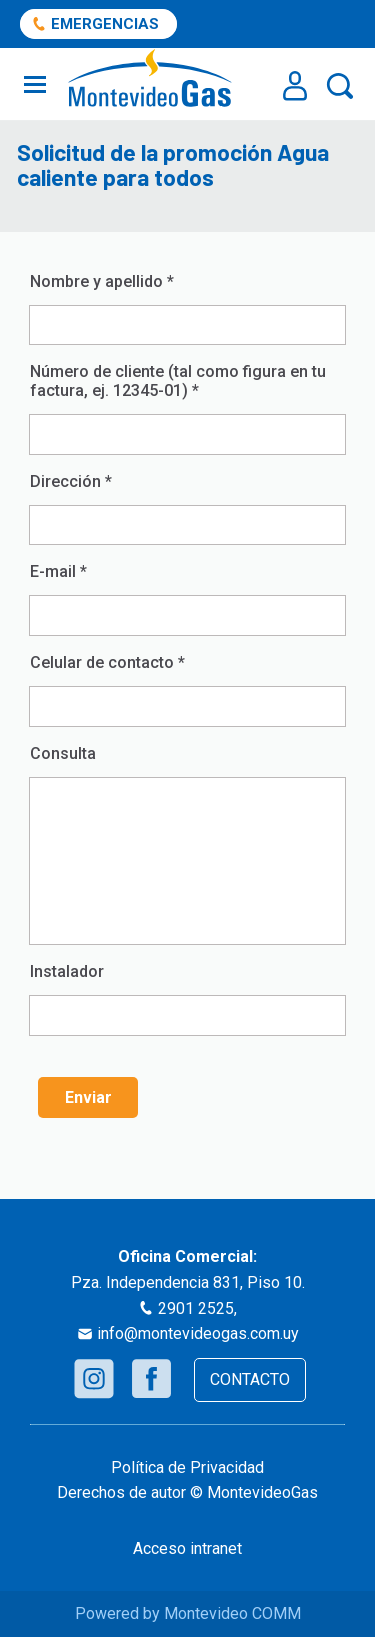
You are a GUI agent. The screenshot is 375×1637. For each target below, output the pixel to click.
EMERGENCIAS (105, 24)
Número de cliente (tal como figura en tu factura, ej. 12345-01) (187, 408)
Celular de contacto (187, 689)
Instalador (187, 998)
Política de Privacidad (187, 1467)
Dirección (187, 508)
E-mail (187, 598)
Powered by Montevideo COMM (188, 1613)
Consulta (63, 753)
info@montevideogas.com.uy (198, 1333)
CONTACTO (250, 1379)
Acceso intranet (187, 1548)
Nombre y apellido (187, 308)
